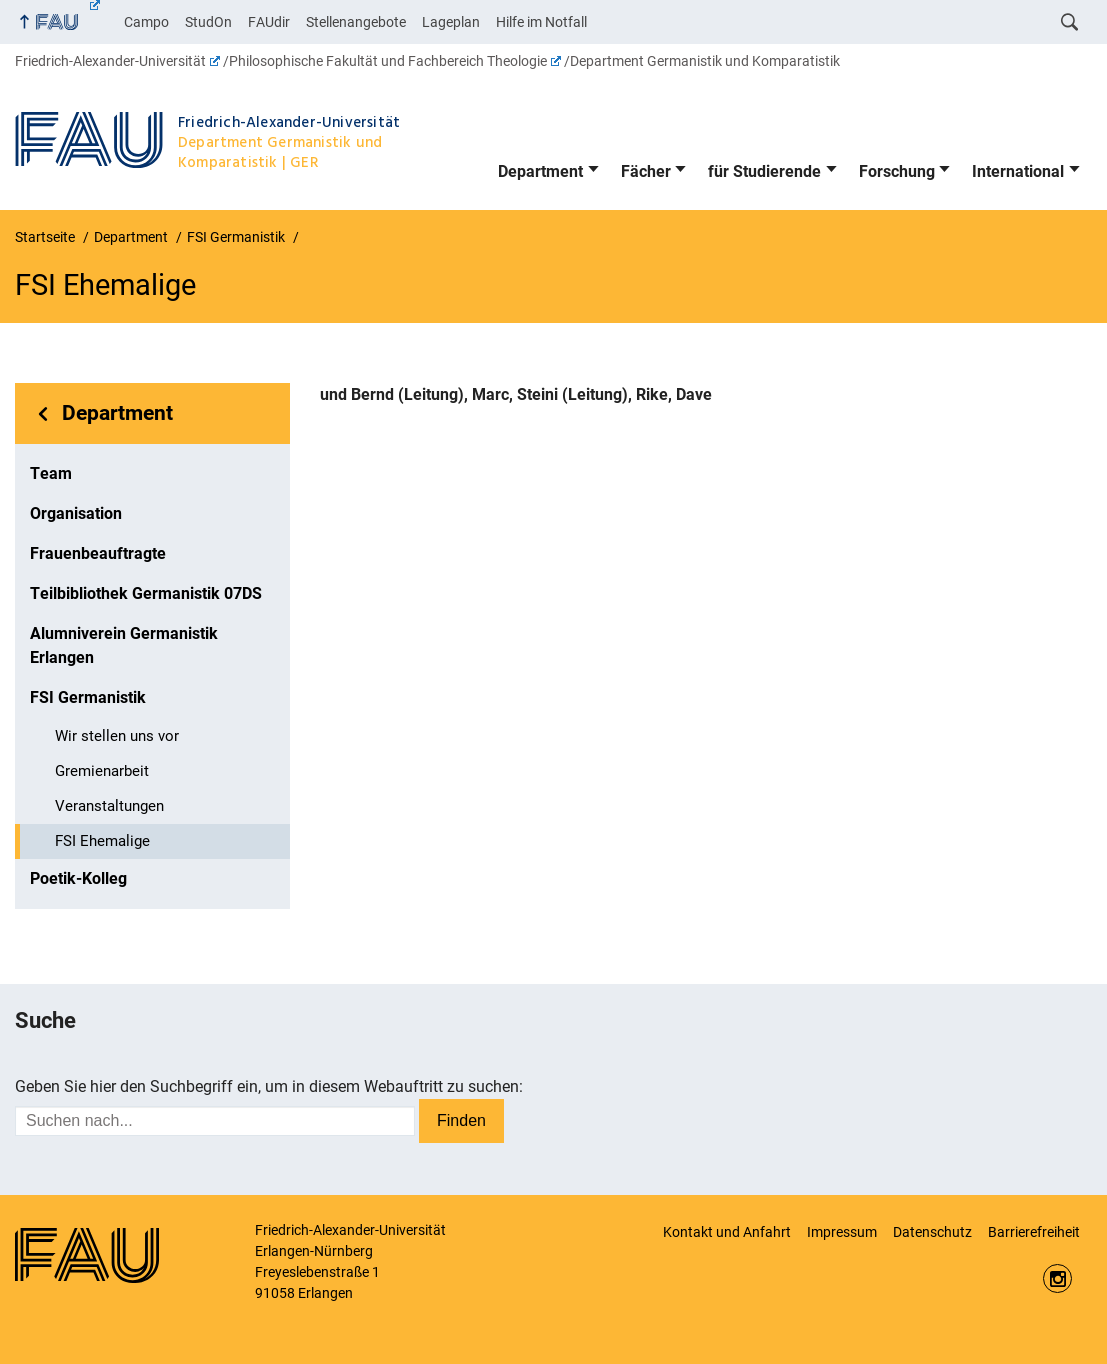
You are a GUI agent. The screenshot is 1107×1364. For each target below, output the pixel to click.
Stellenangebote (356, 22)
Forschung (897, 171)
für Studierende (764, 171)
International (1018, 171)
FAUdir (269, 22)
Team (51, 473)
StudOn (208, 22)
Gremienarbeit (102, 771)
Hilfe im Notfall (541, 22)
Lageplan (451, 22)
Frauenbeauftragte (98, 553)
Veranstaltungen (109, 806)
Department (540, 171)
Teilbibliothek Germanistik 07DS (146, 593)
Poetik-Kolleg (78, 878)
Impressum (842, 1232)
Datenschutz (932, 1232)
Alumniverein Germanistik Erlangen (124, 645)
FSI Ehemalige (102, 841)
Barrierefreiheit (1034, 1232)
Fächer (646, 171)
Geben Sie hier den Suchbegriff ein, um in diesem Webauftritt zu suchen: (269, 1086)
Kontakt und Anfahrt (727, 1232)
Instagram (1057, 1278)
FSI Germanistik (88, 697)
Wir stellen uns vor (117, 736)
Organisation (76, 513)
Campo (146, 22)
